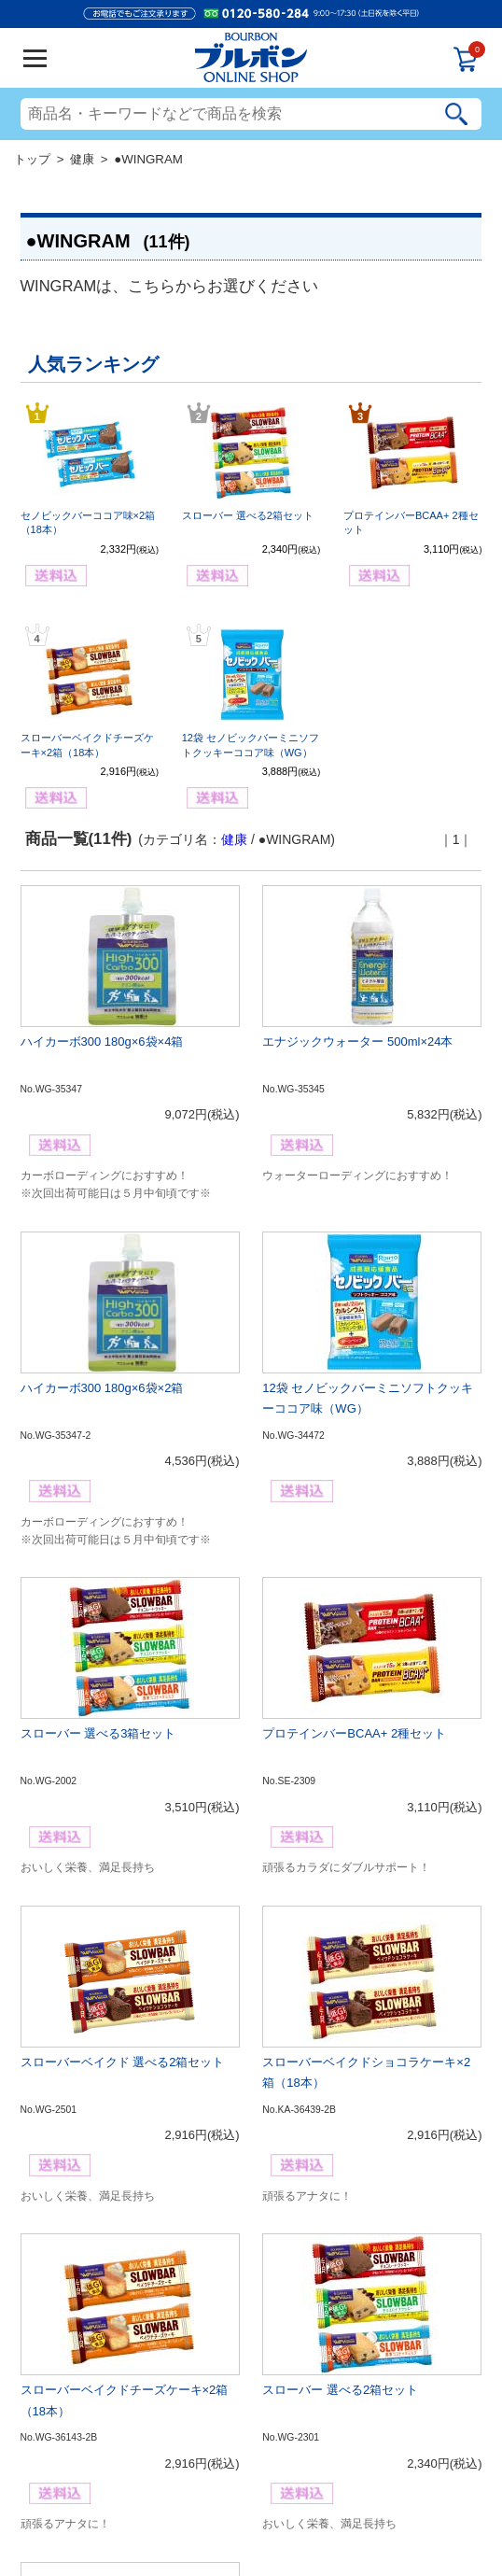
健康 (82, 159)
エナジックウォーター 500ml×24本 (357, 1042)
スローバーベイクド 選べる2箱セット (123, 2062)
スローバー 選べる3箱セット (98, 1733)
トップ (32, 159)
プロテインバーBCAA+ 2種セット (354, 1733)
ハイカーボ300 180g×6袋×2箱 (102, 1388)
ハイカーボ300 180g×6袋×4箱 (102, 1042)
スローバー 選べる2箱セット (248, 515)
